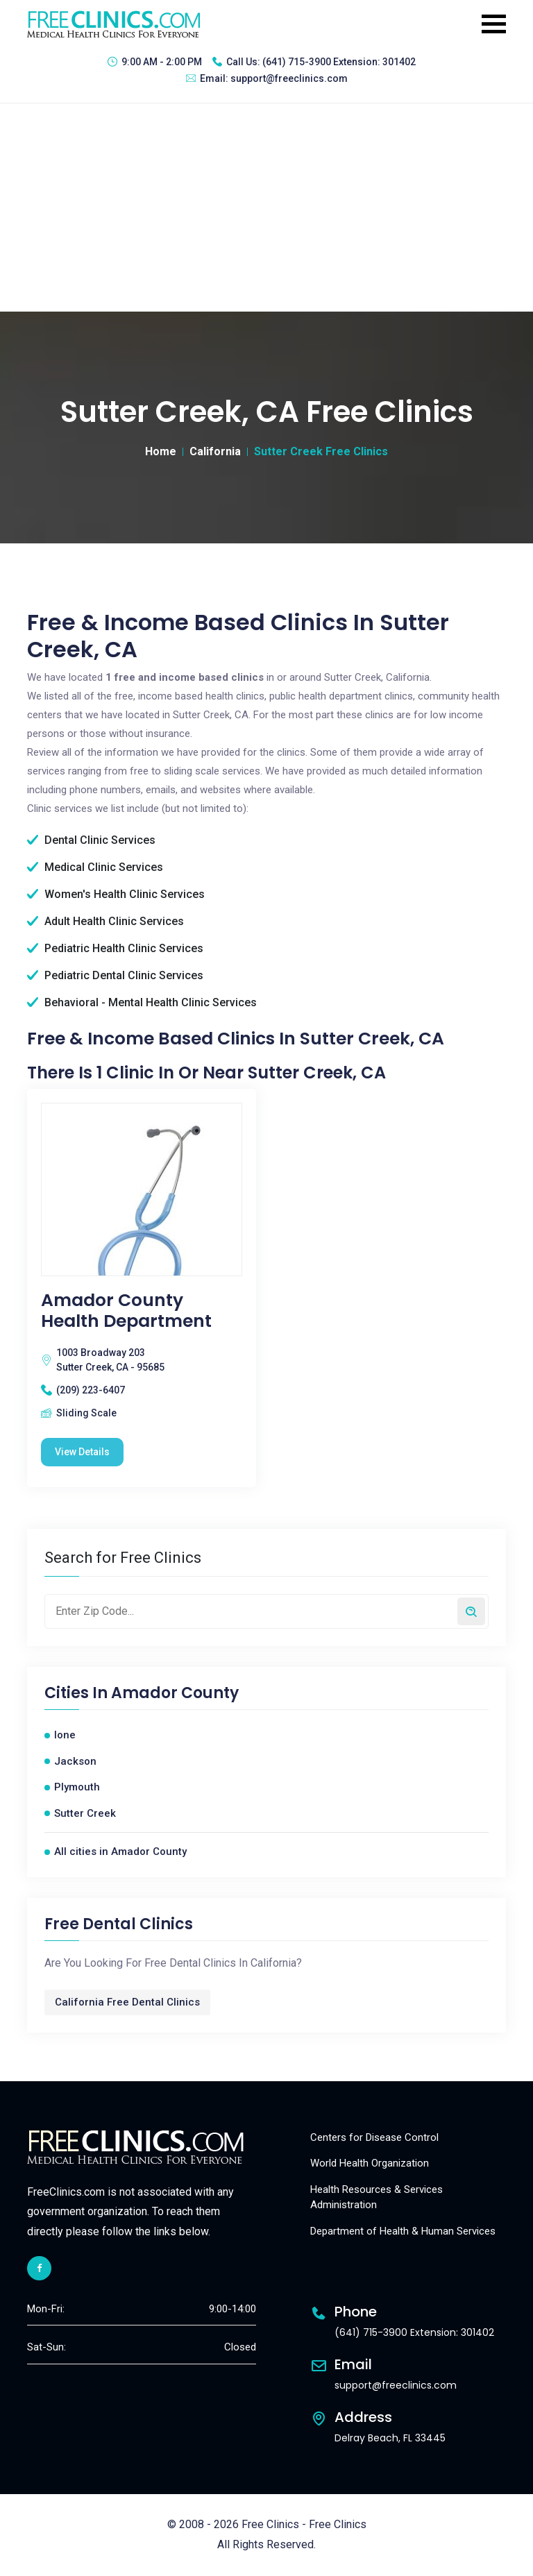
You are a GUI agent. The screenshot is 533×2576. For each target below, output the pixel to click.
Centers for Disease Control (374, 2137)
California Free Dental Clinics (127, 2002)
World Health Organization (369, 2163)
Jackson (75, 1761)
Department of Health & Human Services (403, 2231)
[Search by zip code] (471, 1611)
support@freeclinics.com (289, 78)
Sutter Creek (85, 1813)
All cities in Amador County (120, 1851)
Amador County (175, 1693)
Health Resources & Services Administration (376, 2197)
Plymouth (77, 1787)
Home (160, 451)
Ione (65, 1735)
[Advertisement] (266, 207)
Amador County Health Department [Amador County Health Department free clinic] (126, 1311)
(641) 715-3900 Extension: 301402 (339, 61)
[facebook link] (39, 2268)
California (215, 451)
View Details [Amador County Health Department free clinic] (82, 1451)
